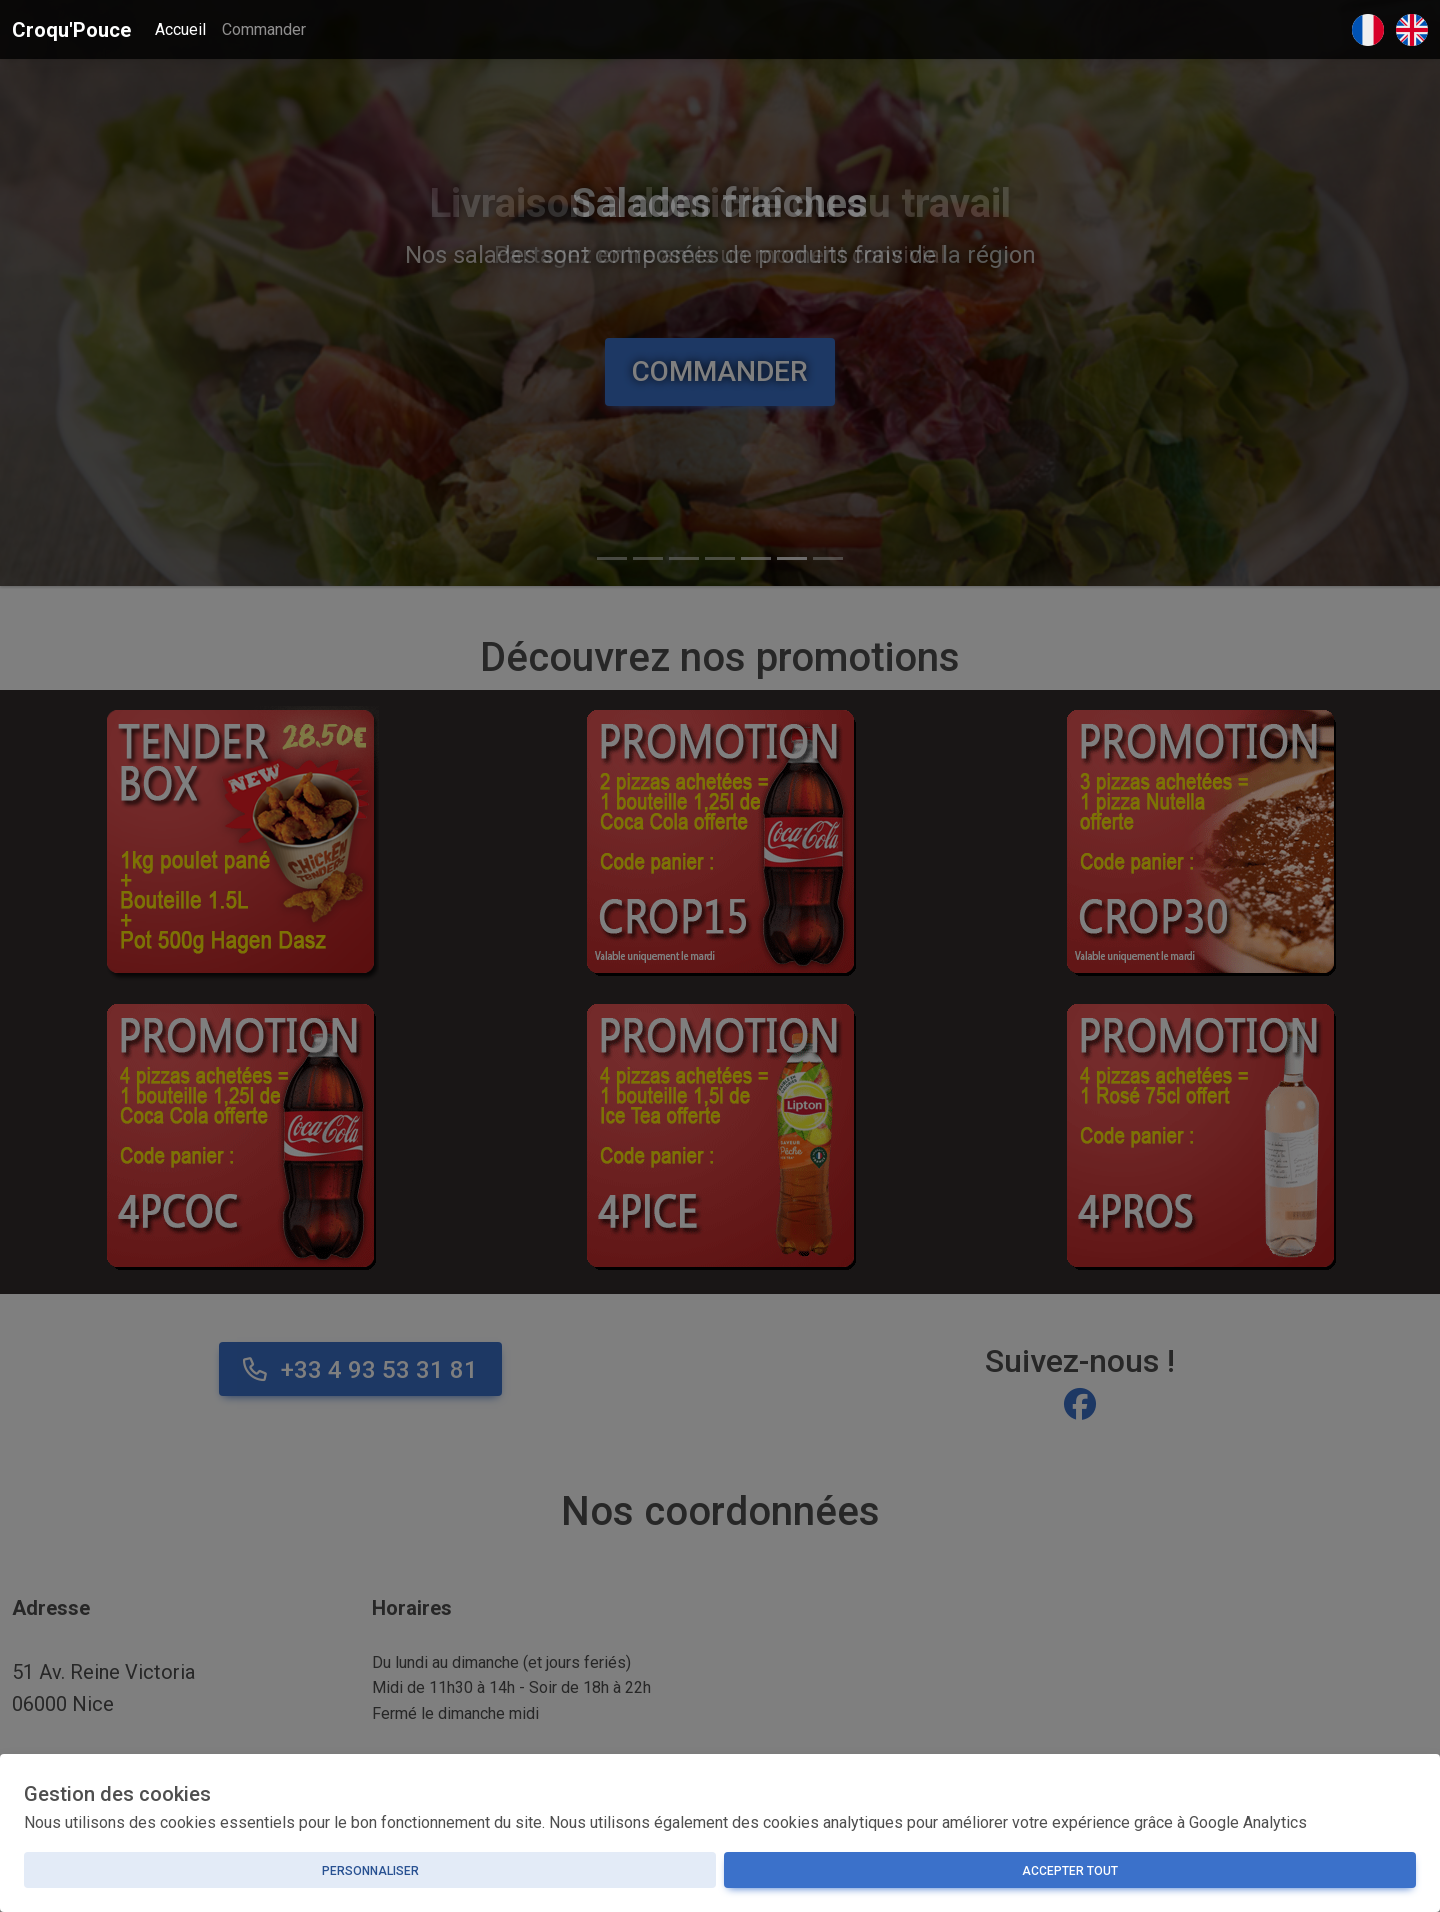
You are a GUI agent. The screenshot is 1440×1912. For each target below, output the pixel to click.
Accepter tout (1070, 1871)
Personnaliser (370, 1871)
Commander (264, 29)
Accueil (180, 29)
